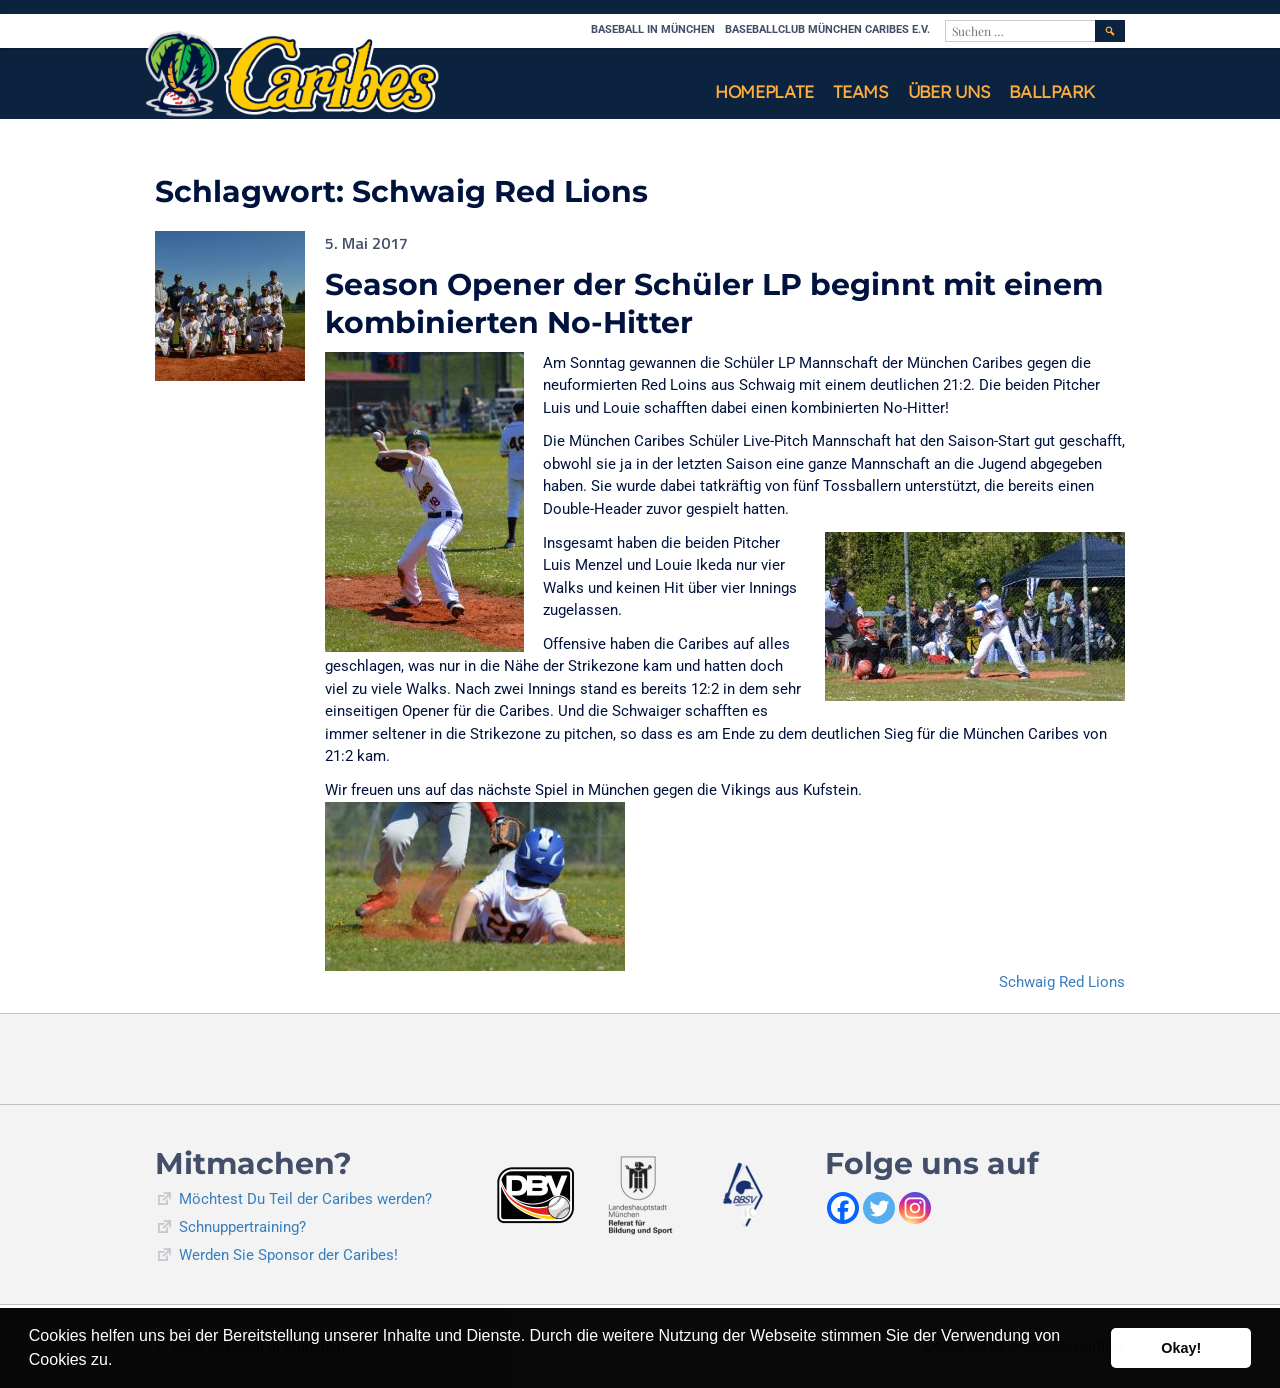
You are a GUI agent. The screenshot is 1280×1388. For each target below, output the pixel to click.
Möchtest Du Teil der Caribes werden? (305, 1199)
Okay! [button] (1181, 1348)
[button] (120, 1362)
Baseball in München (653, 29)
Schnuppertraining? (242, 1227)
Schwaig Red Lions (1062, 982)
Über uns (949, 91)
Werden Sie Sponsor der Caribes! (288, 1255)
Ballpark (1052, 91)
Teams (860, 91)
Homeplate (764, 91)
